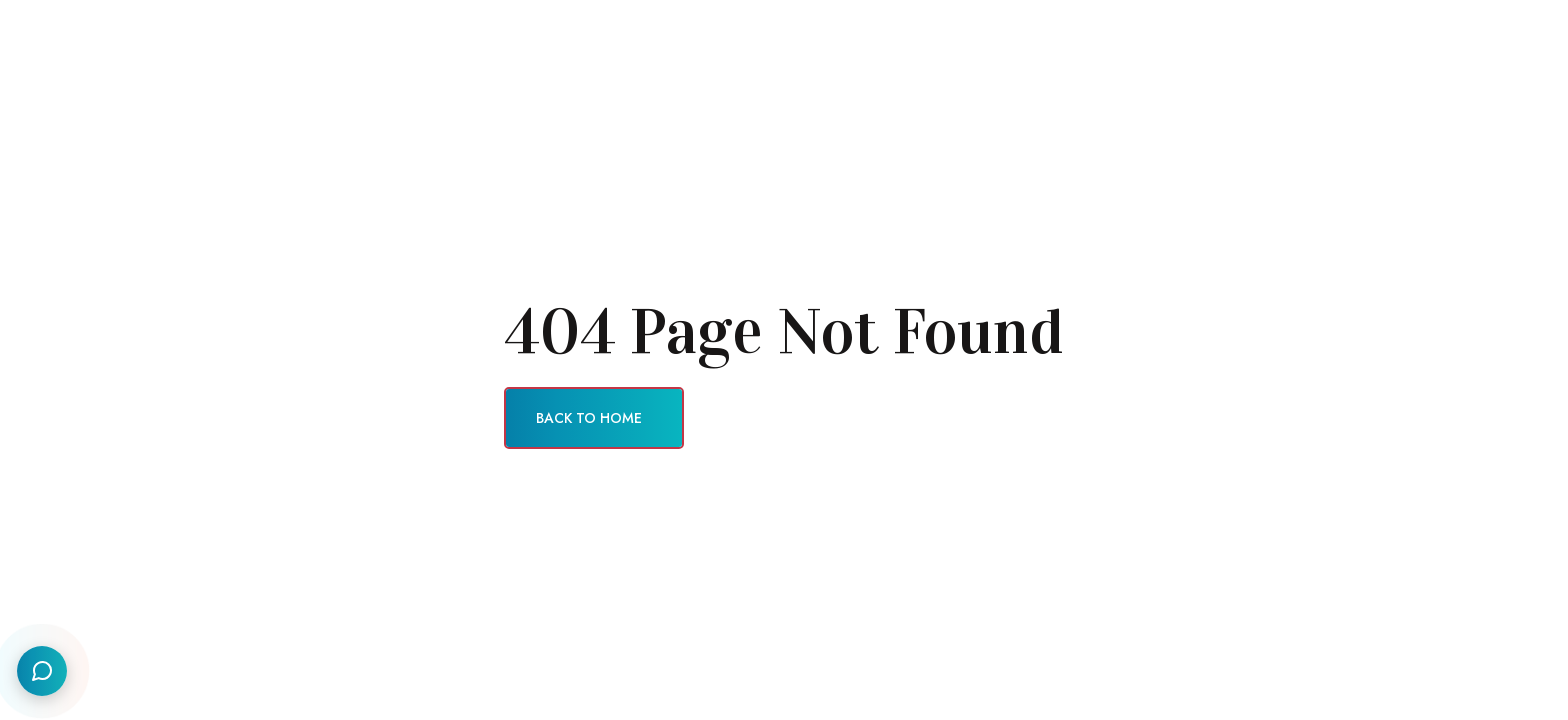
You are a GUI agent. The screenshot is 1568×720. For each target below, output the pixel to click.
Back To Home (589, 418)
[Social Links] (42, 671)
